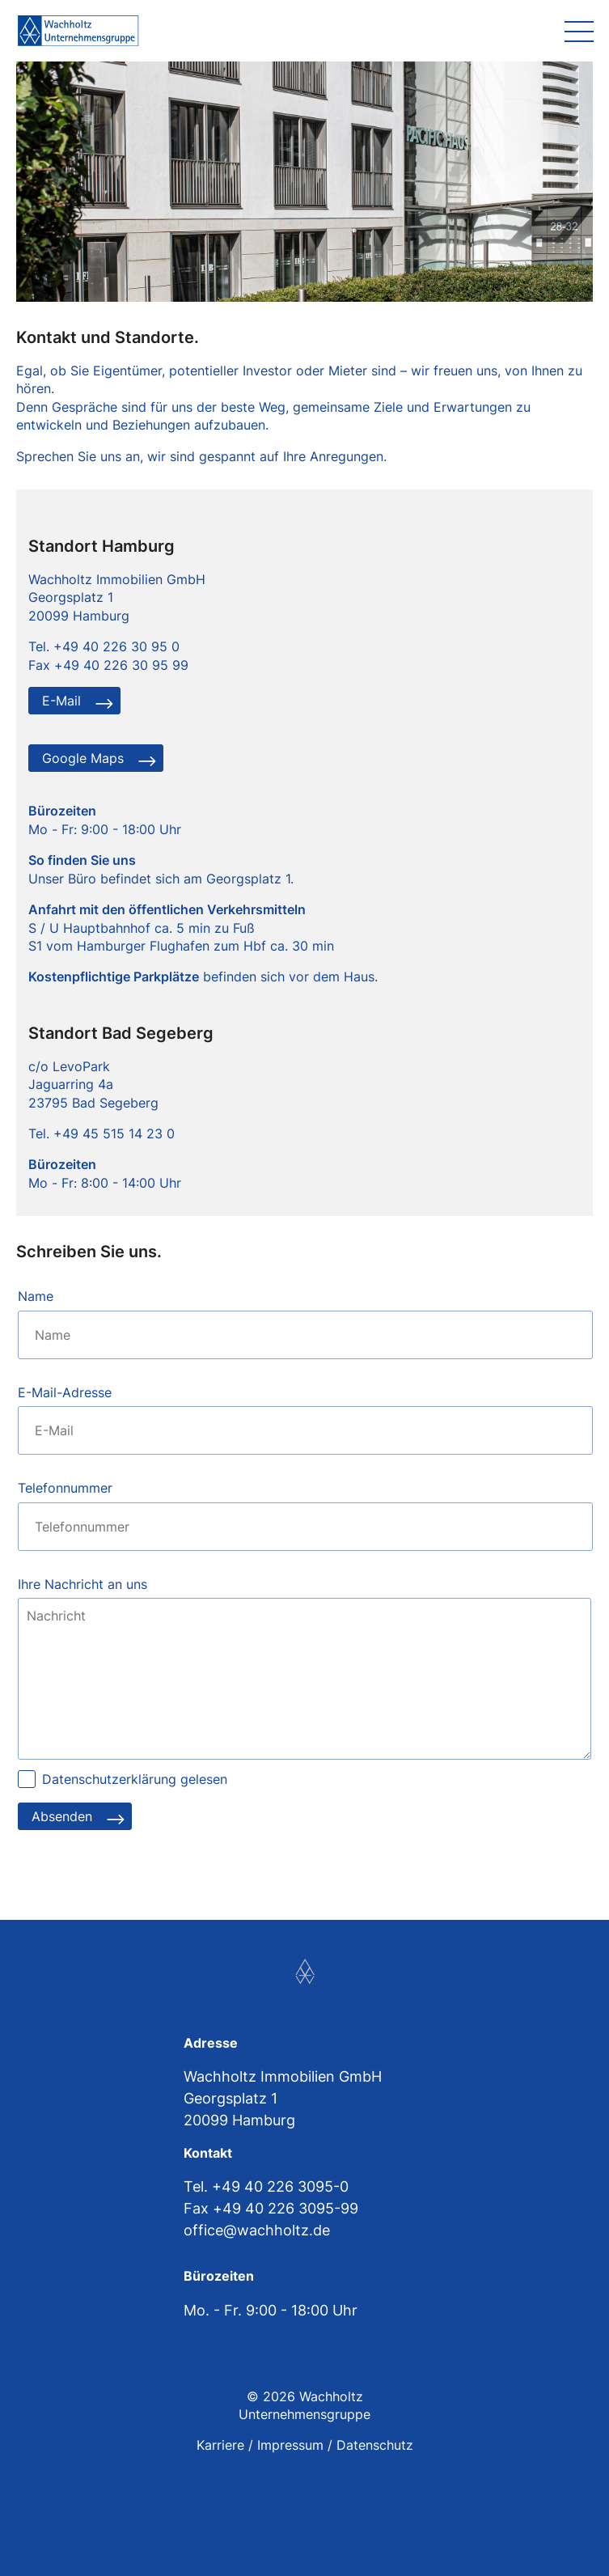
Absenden (62, 1816)
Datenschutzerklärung (109, 1779)
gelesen (134, 1779)
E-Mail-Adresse (65, 1392)
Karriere (220, 2445)
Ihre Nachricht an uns (82, 1584)
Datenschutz (374, 2445)
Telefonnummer (65, 1488)
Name (35, 1296)
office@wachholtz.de (257, 2230)
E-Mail (61, 701)
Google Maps (83, 758)
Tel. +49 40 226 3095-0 (266, 2186)
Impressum (290, 2445)
